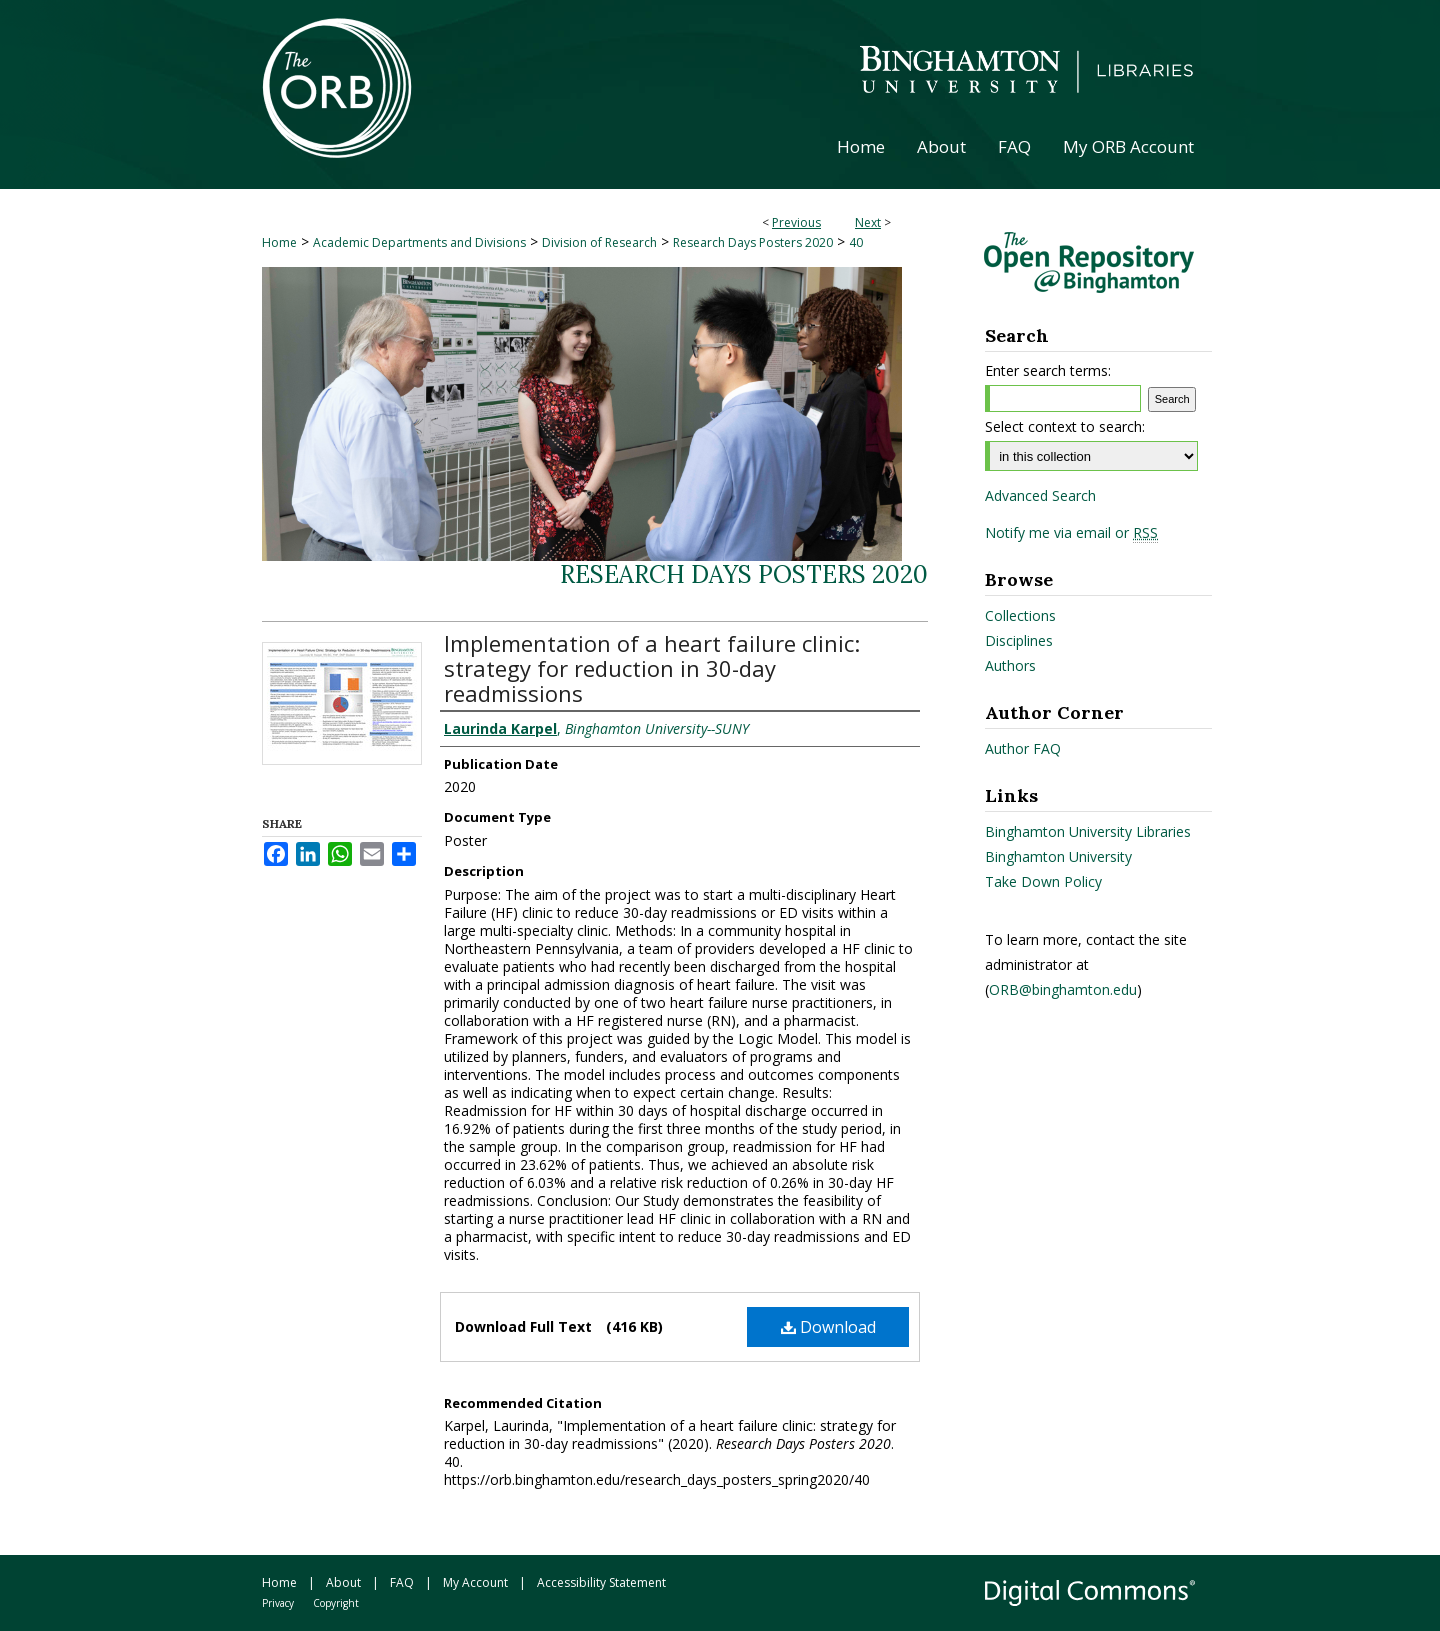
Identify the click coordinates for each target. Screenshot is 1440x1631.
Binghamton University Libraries (1088, 831)
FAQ (402, 1582)
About (343, 1582)
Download (828, 1327)
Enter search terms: (1048, 370)
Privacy (278, 1603)
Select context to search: (1065, 426)
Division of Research (599, 242)
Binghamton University (1058, 856)
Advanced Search (1040, 495)
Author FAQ (1023, 748)
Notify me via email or (1071, 533)
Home (279, 242)
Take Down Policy (1043, 881)
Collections (1020, 615)
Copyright (336, 1603)
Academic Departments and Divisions (419, 242)
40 (856, 242)
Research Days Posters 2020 (753, 242)
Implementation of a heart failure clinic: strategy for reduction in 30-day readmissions (652, 668)
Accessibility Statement (601, 1582)
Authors (1010, 665)
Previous (796, 222)
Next (868, 222)
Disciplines (1019, 640)
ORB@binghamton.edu (1063, 989)
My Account (475, 1582)
